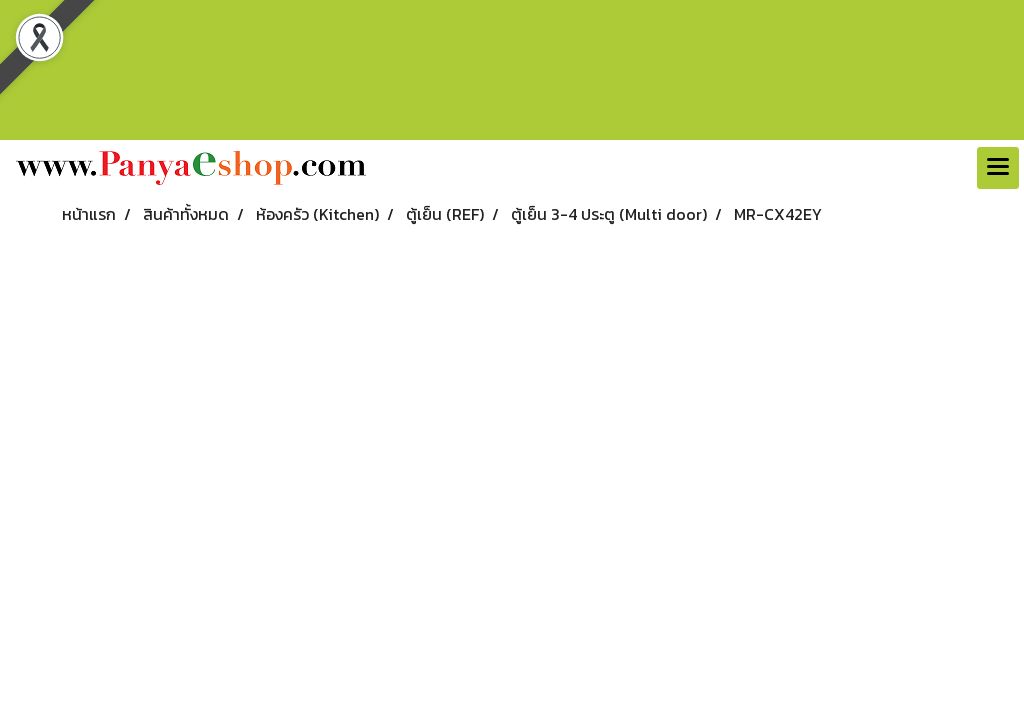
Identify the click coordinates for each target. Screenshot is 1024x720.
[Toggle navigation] (998, 168)
